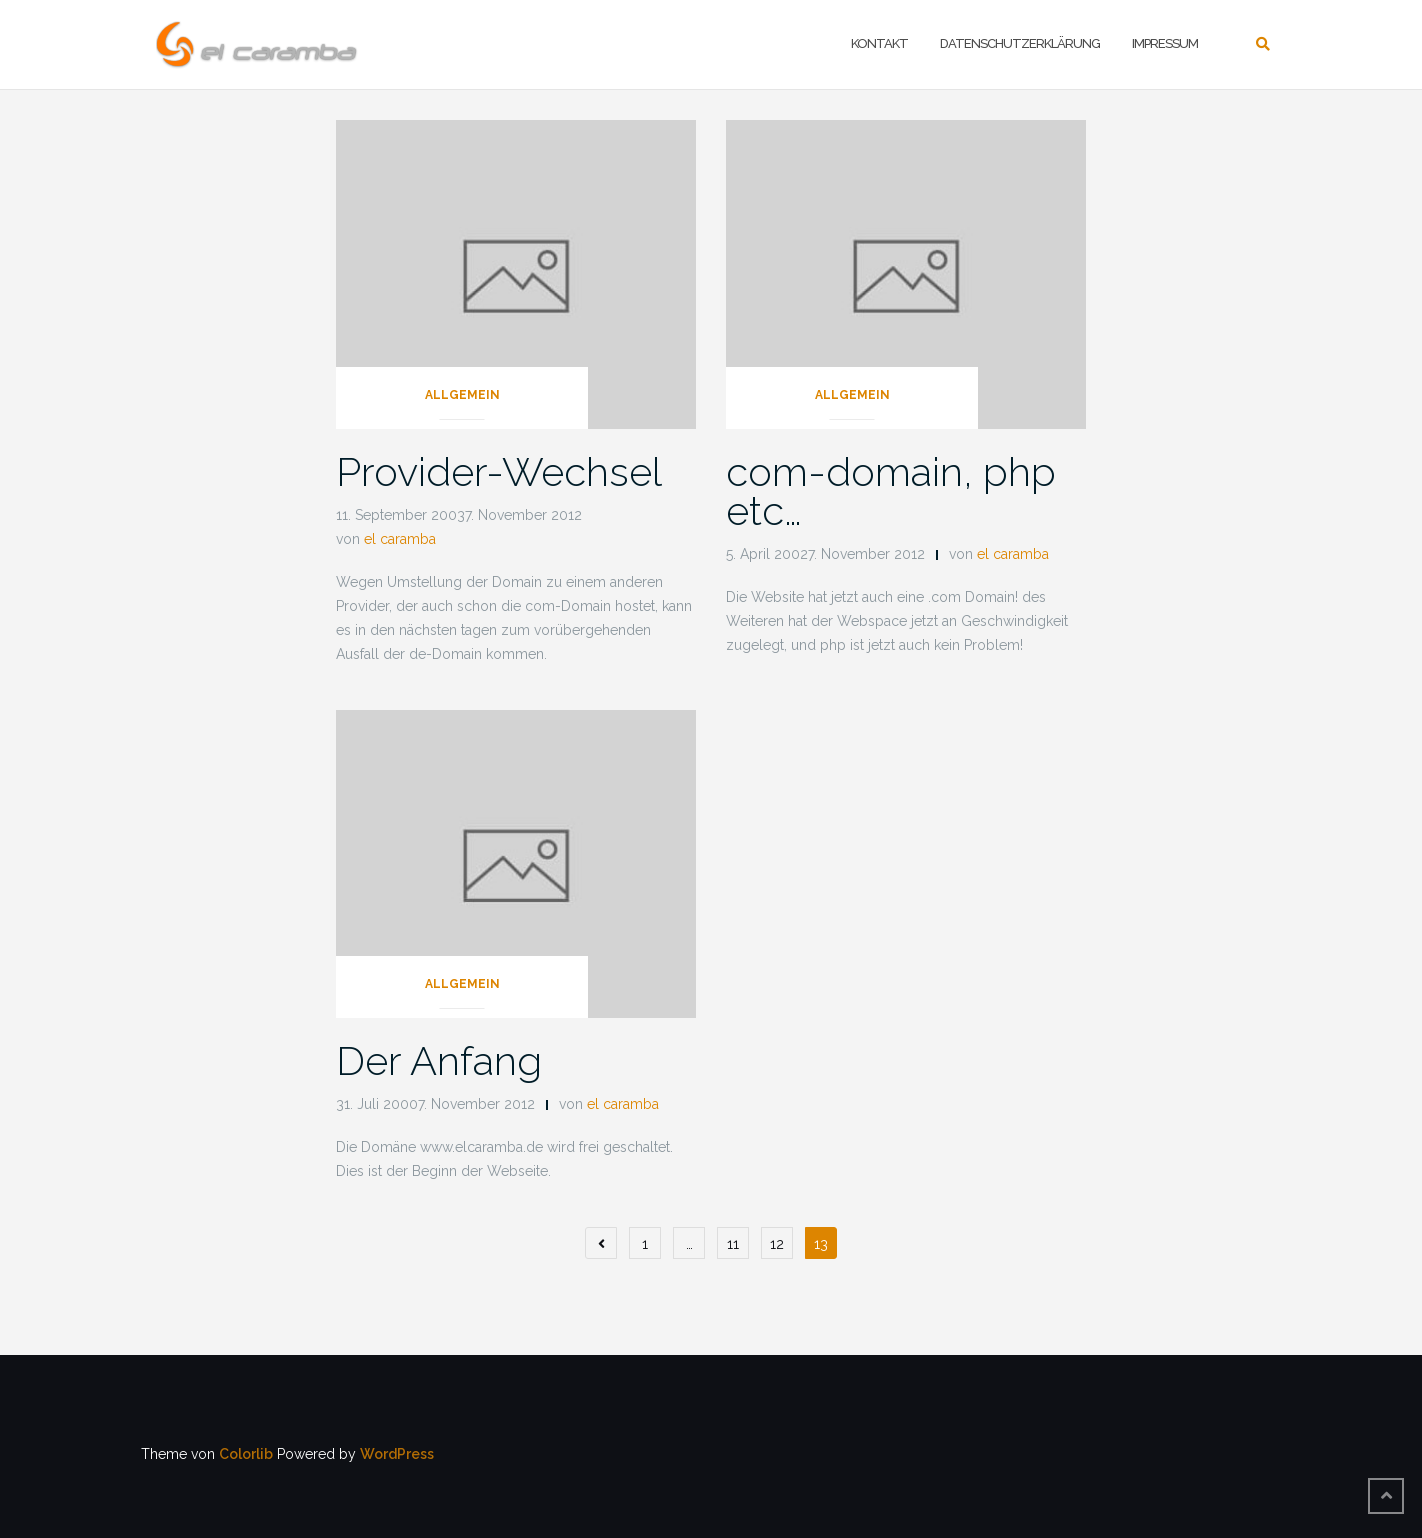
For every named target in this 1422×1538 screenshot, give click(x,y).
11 (733, 1244)
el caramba (400, 539)
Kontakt (879, 43)
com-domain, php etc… (891, 491)
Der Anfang (439, 1060)
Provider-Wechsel (499, 471)
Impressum (1165, 43)
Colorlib (246, 1454)
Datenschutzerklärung (1020, 43)
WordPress (397, 1454)
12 (777, 1244)
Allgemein (462, 395)
